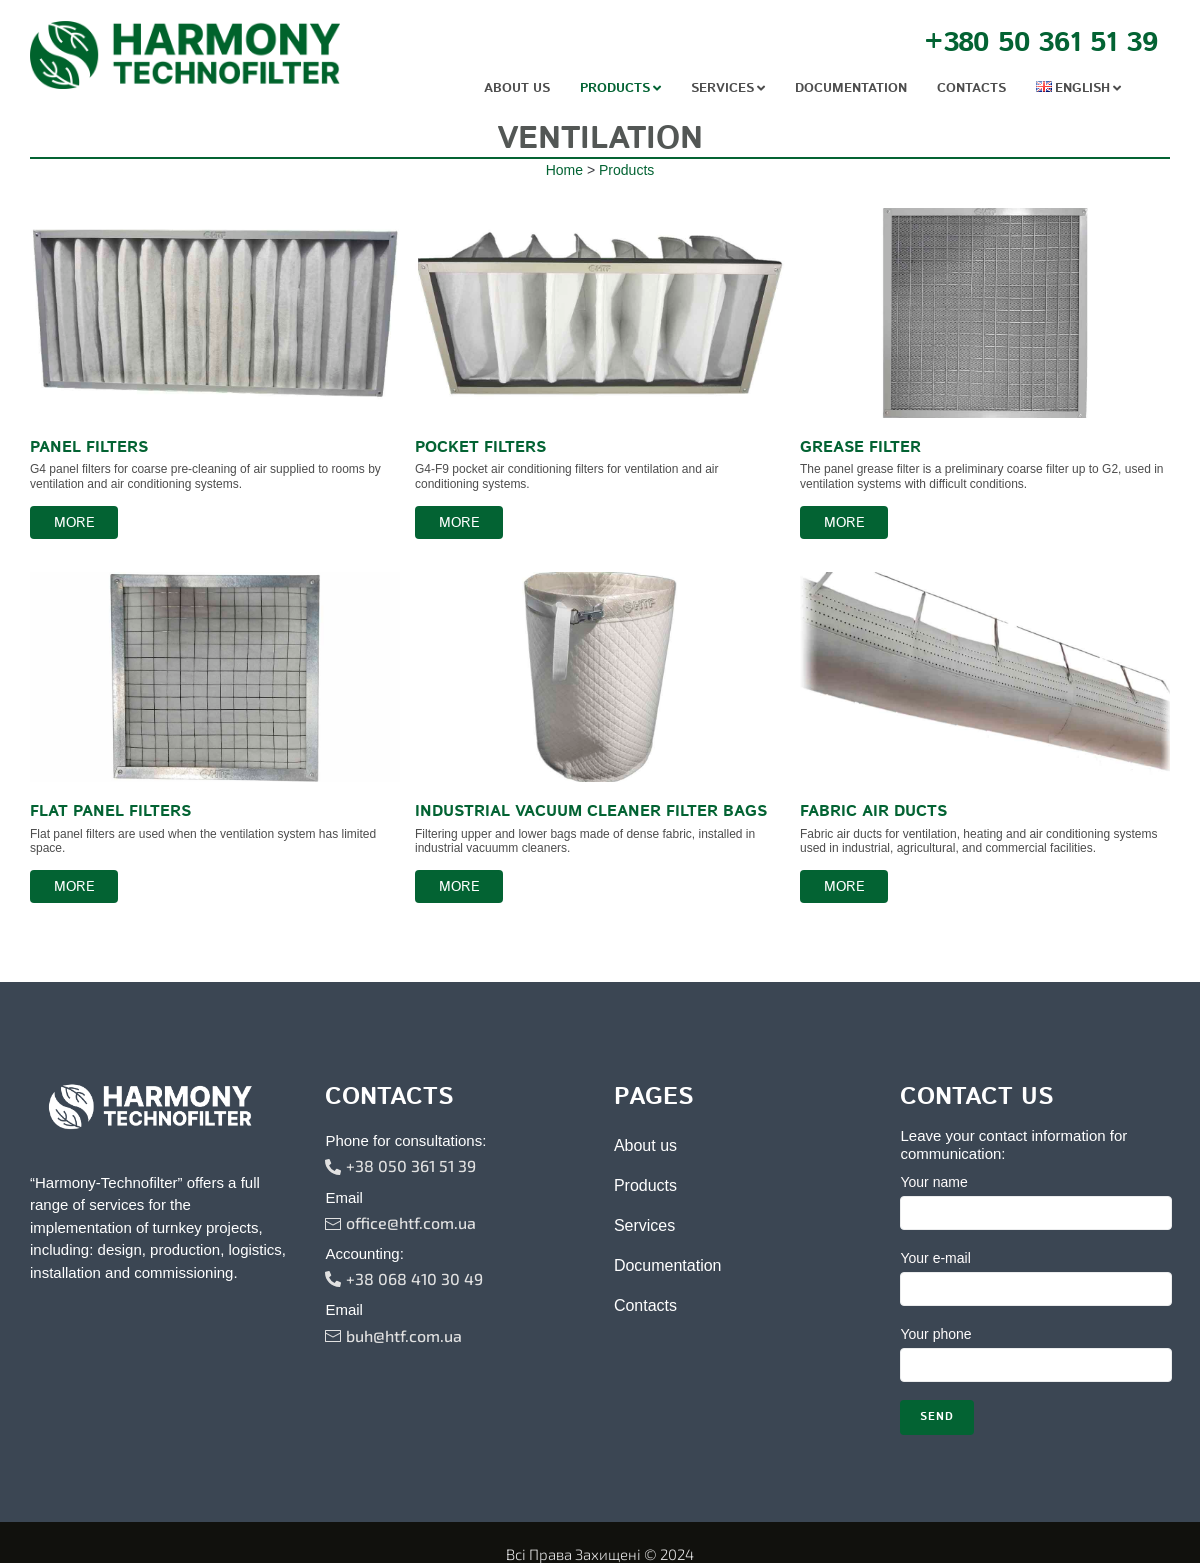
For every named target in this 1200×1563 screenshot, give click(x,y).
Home (564, 209)
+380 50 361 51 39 (1041, 43)
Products (626, 209)
